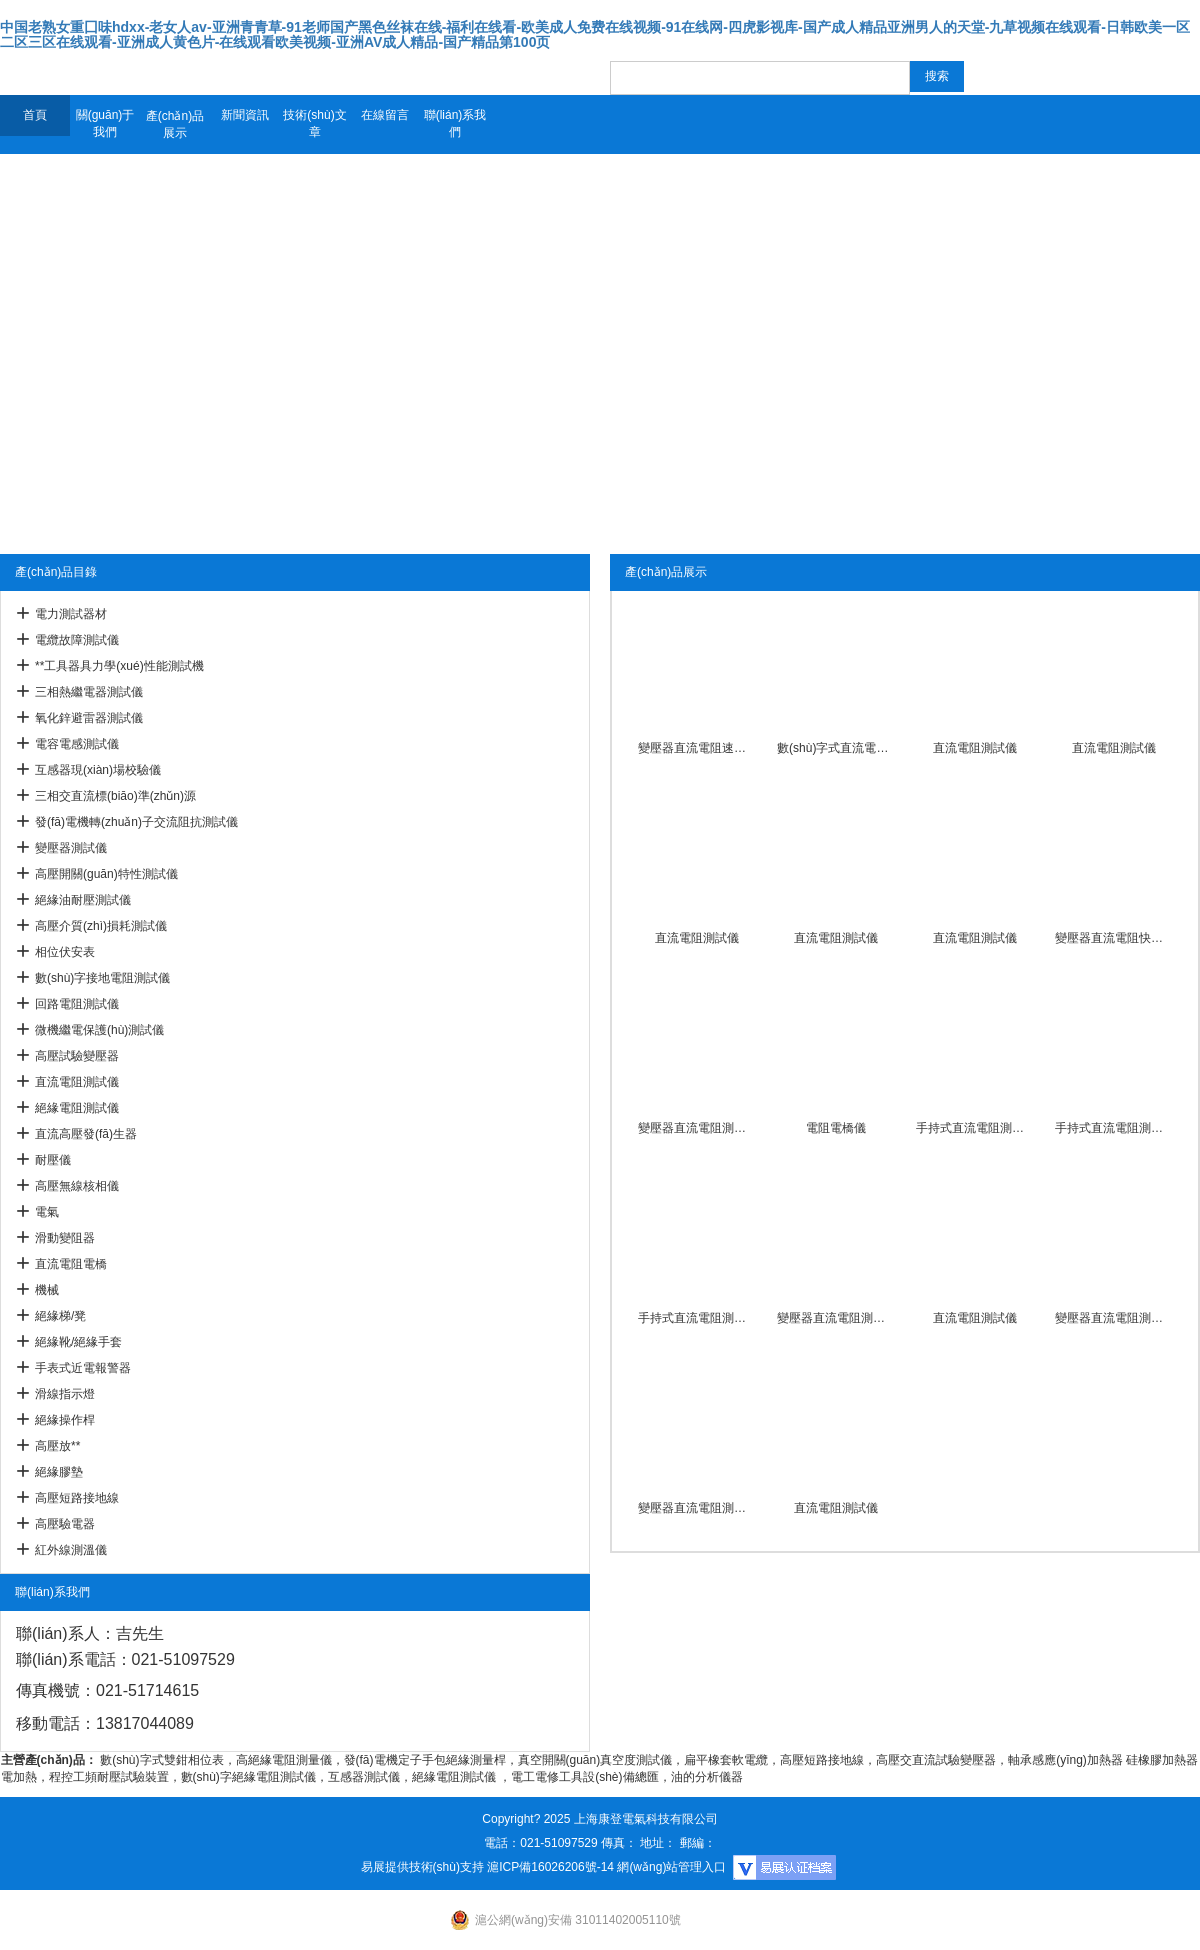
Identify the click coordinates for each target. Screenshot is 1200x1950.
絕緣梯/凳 (60, 1316)
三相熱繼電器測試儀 (89, 692)
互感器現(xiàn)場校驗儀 (98, 770)
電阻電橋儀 (836, 1128)
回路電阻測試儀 (77, 1004)
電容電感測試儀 (77, 744)
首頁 (35, 115)
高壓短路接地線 (77, 1498)
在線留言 (385, 115)
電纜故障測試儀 (77, 640)
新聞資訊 (245, 115)
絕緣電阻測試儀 (77, 1108)
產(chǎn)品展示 (175, 124)
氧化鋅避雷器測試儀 (89, 718)
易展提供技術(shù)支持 (422, 1867)
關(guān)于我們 (105, 123)
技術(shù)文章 (314, 123)
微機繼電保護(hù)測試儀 (99, 1030)
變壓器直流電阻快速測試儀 (1113, 938)
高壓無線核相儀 (77, 1186)
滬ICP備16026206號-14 (550, 1867)
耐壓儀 (53, 1160)
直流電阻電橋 (71, 1264)
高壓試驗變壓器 (77, 1056)
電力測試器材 (71, 614)
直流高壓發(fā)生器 (86, 1134)
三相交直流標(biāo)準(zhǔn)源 (115, 796)
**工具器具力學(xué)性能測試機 (119, 666)
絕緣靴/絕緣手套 (78, 1342)
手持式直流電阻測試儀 (974, 1128)
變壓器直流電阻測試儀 (696, 1128)
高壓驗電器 (65, 1524)
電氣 (47, 1212)
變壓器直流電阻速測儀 (696, 748)
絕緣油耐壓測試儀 (83, 900)
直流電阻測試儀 (77, 1082)
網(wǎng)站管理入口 (671, 1867)
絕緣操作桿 (65, 1420)
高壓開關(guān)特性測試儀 (106, 874)
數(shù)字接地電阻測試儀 (102, 978)
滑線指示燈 (65, 1394)
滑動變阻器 (65, 1238)
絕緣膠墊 (59, 1472)
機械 (47, 1290)
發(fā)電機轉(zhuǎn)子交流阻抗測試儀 (136, 822)
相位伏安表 (65, 952)
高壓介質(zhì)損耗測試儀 (101, 926)
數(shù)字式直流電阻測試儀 (835, 748)
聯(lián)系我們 (455, 123)
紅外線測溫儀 (71, 1550)
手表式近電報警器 (83, 1368)
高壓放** (57, 1446)
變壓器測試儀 (71, 848)
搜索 (937, 76)
